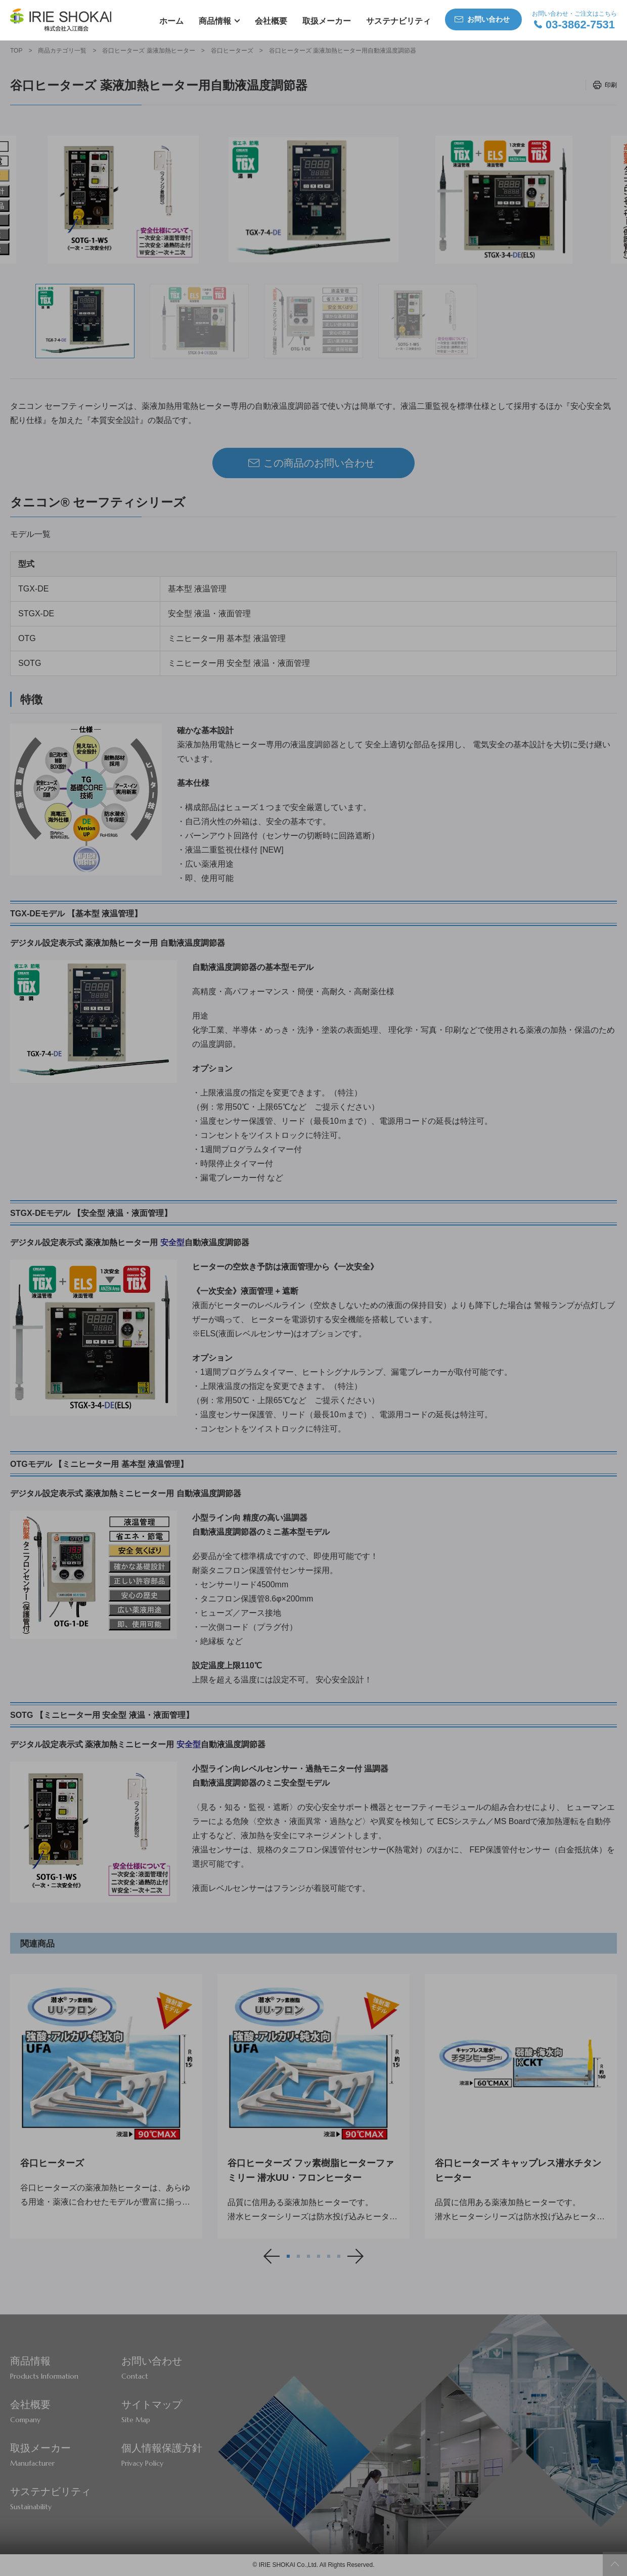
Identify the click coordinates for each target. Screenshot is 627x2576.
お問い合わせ (488, 19)
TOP (16, 50)
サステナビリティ (398, 21)
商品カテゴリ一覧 (62, 50)
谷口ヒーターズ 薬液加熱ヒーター (148, 50)
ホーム (171, 21)
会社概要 (271, 21)
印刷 (611, 85)
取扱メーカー (326, 21)
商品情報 (215, 21)
